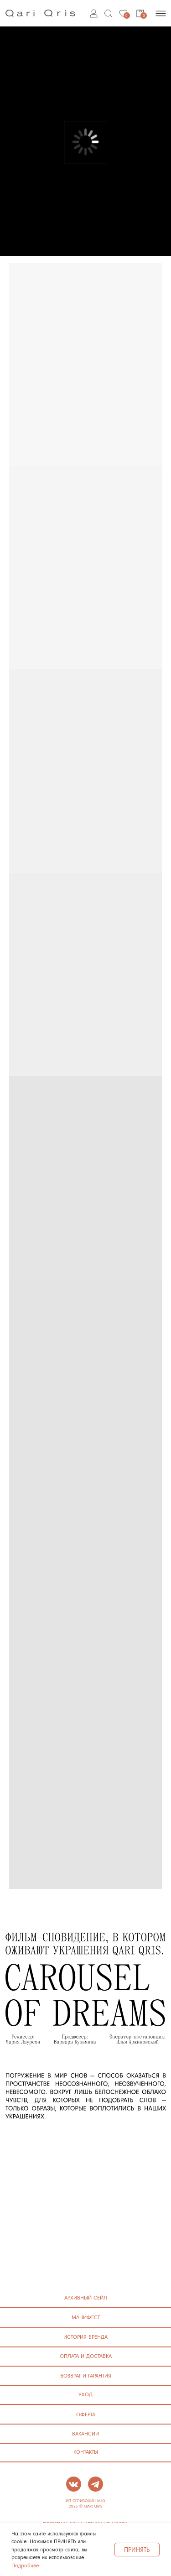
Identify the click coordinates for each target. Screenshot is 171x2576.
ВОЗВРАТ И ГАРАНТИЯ (85, 2375)
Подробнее (25, 2565)
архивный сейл (85, 2297)
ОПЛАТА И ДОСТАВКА (86, 2355)
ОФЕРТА (85, 2414)
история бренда (85, 2336)
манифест (86, 2317)
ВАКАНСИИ (85, 2433)
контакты (85, 2451)
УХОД (85, 2394)
